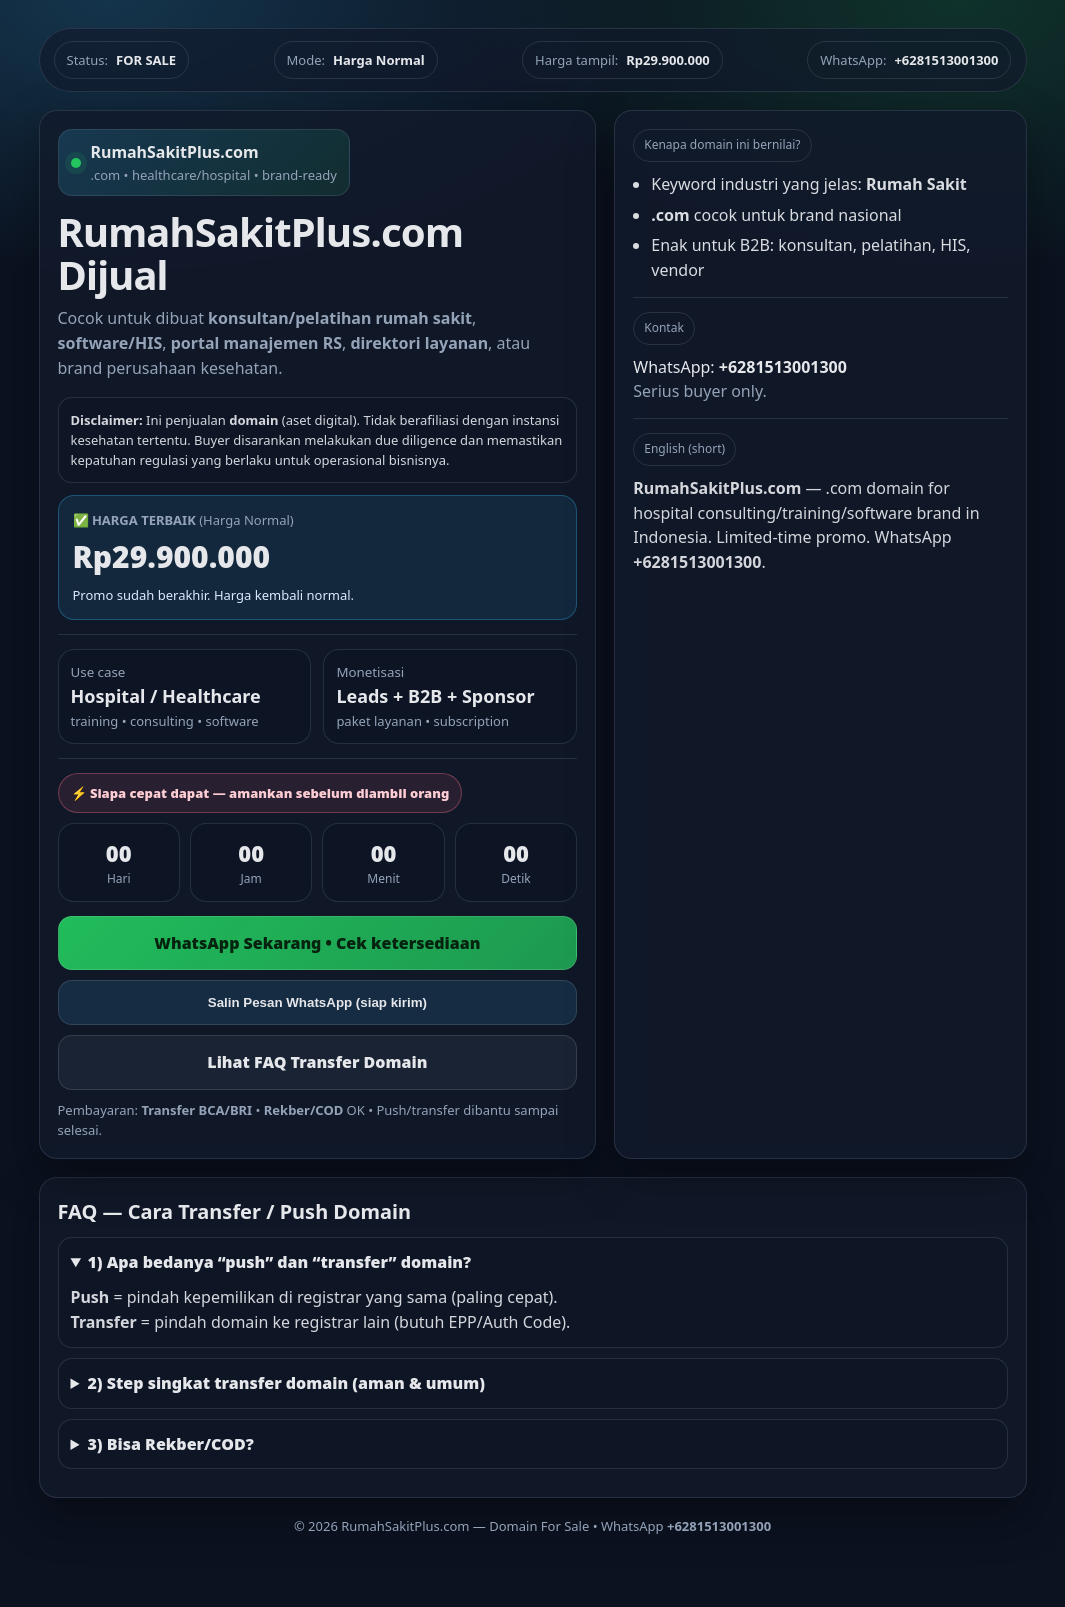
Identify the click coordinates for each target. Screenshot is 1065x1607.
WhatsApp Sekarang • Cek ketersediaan (317, 943)
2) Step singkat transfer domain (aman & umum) (286, 1383)
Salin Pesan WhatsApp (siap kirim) (317, 1002)
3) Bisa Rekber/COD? (170, 1444)
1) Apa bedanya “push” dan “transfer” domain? (279, 1262)
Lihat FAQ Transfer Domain (317, 1062)
